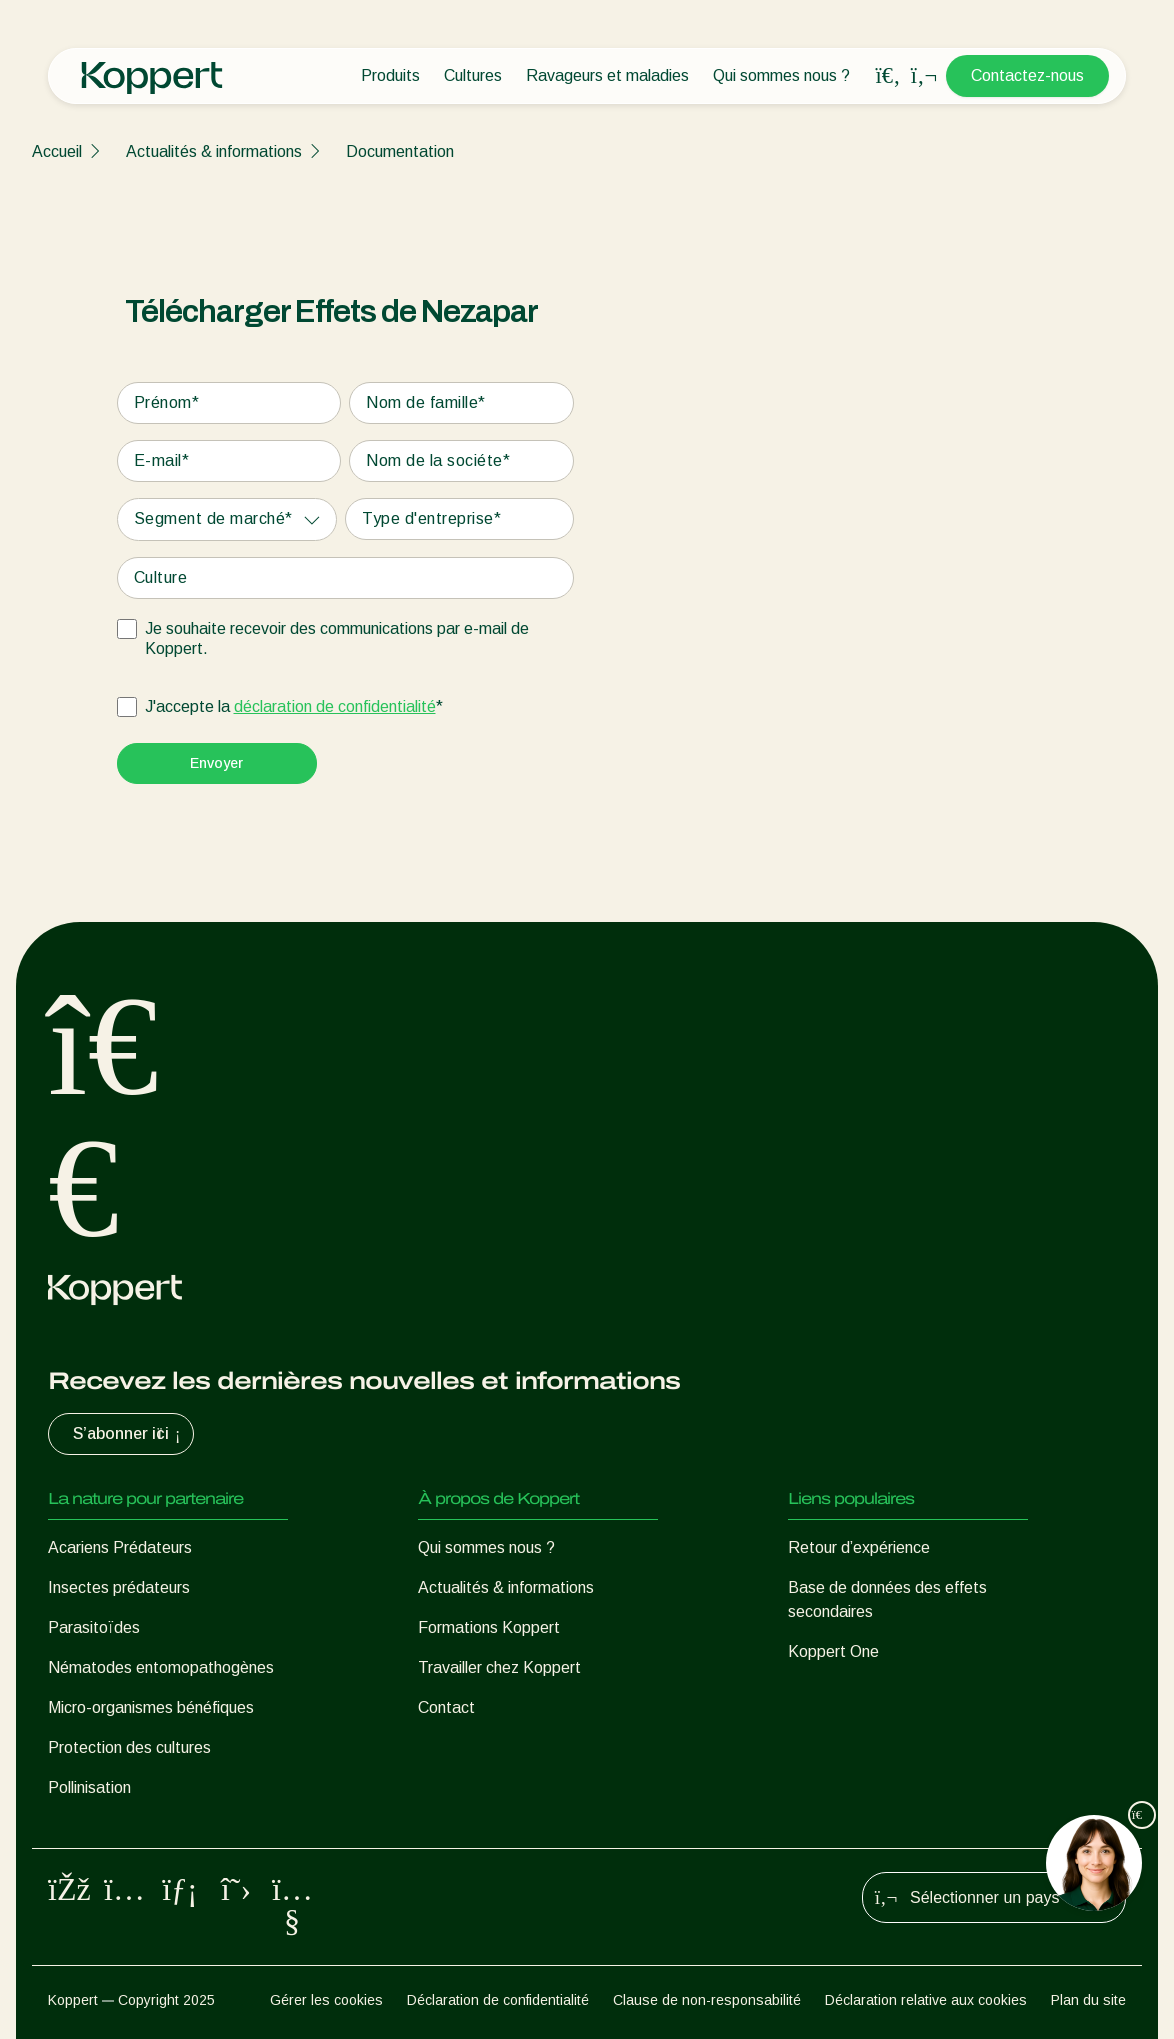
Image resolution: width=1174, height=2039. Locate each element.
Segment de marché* (213, 518)
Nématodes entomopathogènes (161, 1667)
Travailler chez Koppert (499, 1667)
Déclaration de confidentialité (498, 2000)
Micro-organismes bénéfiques (151, 1707)
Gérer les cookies (326, 2000)
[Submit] (217, 763)
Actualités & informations (214, 151)
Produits (390, 75)
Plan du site (1088, 2000)
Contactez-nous (1027, 75)
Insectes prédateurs (119, 1587)
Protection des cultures (129, 1747)
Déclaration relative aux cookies (926, 2000)
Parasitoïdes (94, 1627)
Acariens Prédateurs (120, 1547)
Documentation (400, 151)
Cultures (473, 75)
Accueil (57, 151)
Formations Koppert (489, 1627)
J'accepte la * (294, 707)
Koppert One (833, 1651)
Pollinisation (89, 1787)
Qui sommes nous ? (781, 75)
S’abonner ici (129, 1434)
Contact (446, 1707)
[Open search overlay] (888, 76)
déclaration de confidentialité (335, 706)
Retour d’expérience (859, 1547)
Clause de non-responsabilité (707, 2000)
